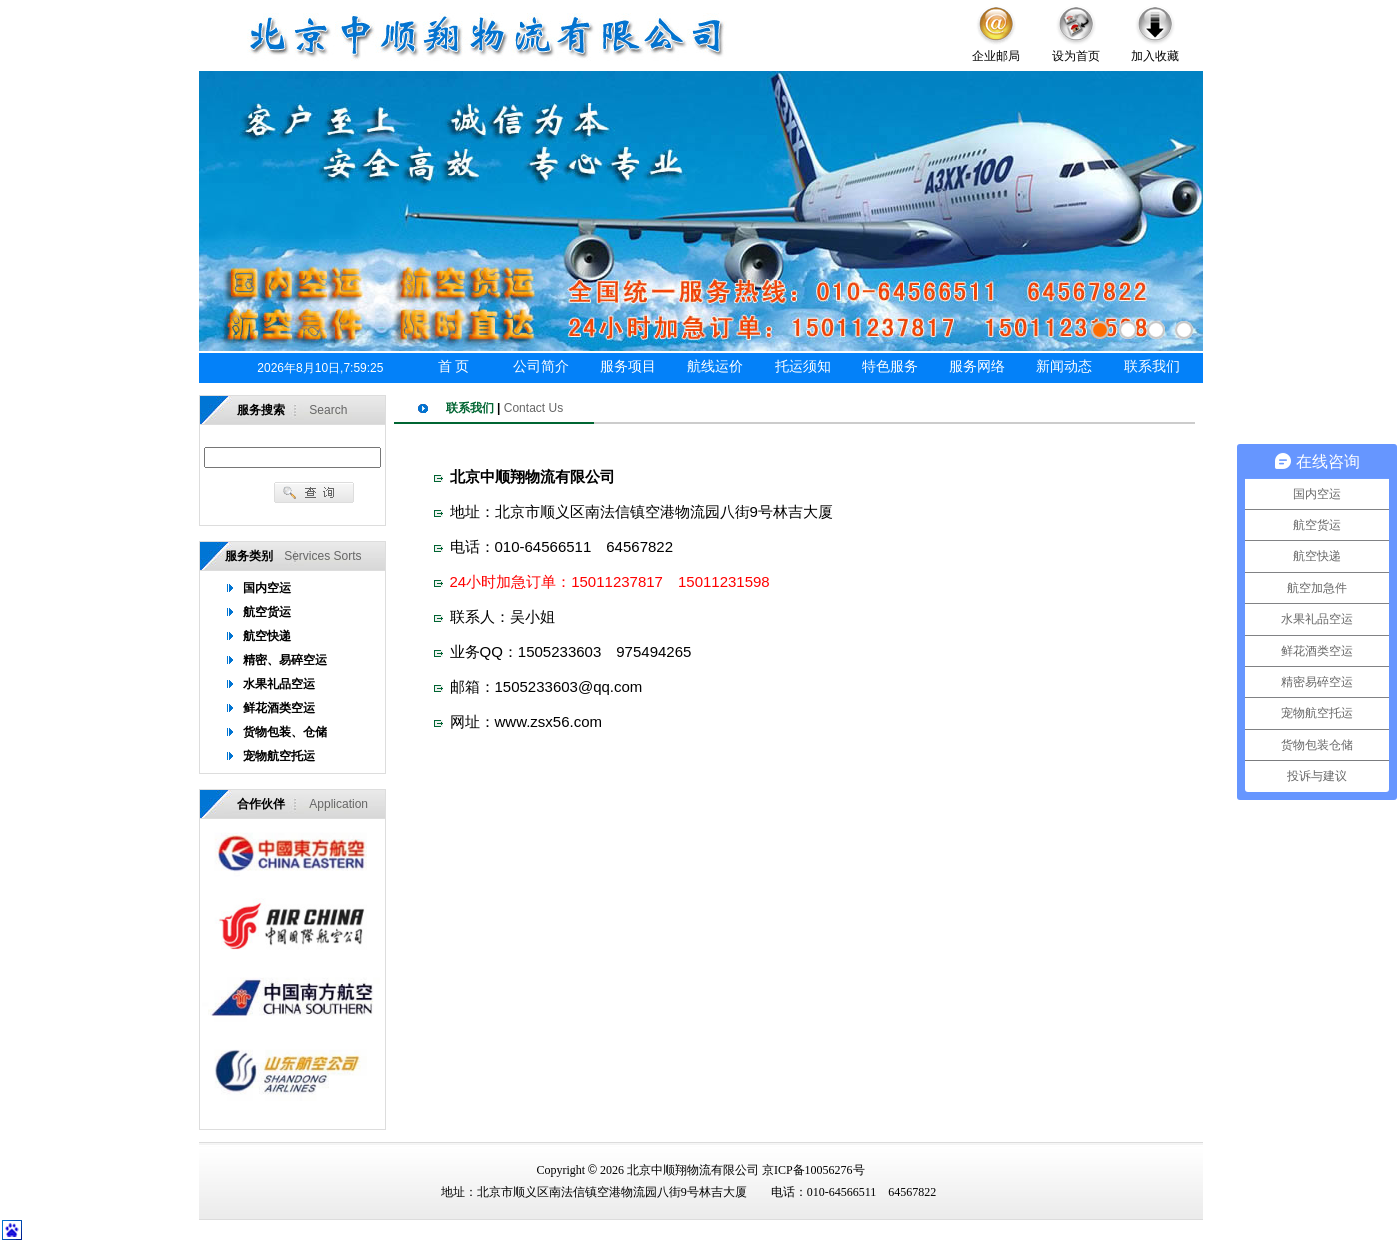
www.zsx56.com (549, 721)
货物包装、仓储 (285, 732)
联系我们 (1152, 366)
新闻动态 (1064, 366)
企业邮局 (996, 56)
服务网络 (977, 366)
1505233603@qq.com (569, 686)
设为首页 (1076, 56)
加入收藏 (1155, 56)
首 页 (454, 366)
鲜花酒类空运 (279, 708)
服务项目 (628, 366)
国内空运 (267, 588)
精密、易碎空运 (285, 660)
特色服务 (890, 366)
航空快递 (267, 636)
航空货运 (267, 612)
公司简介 (541, 366)
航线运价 (715, 366)
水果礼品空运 (279, 684)
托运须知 (803, 366)
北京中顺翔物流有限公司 (693, 1170)
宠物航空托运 (279, 756)
